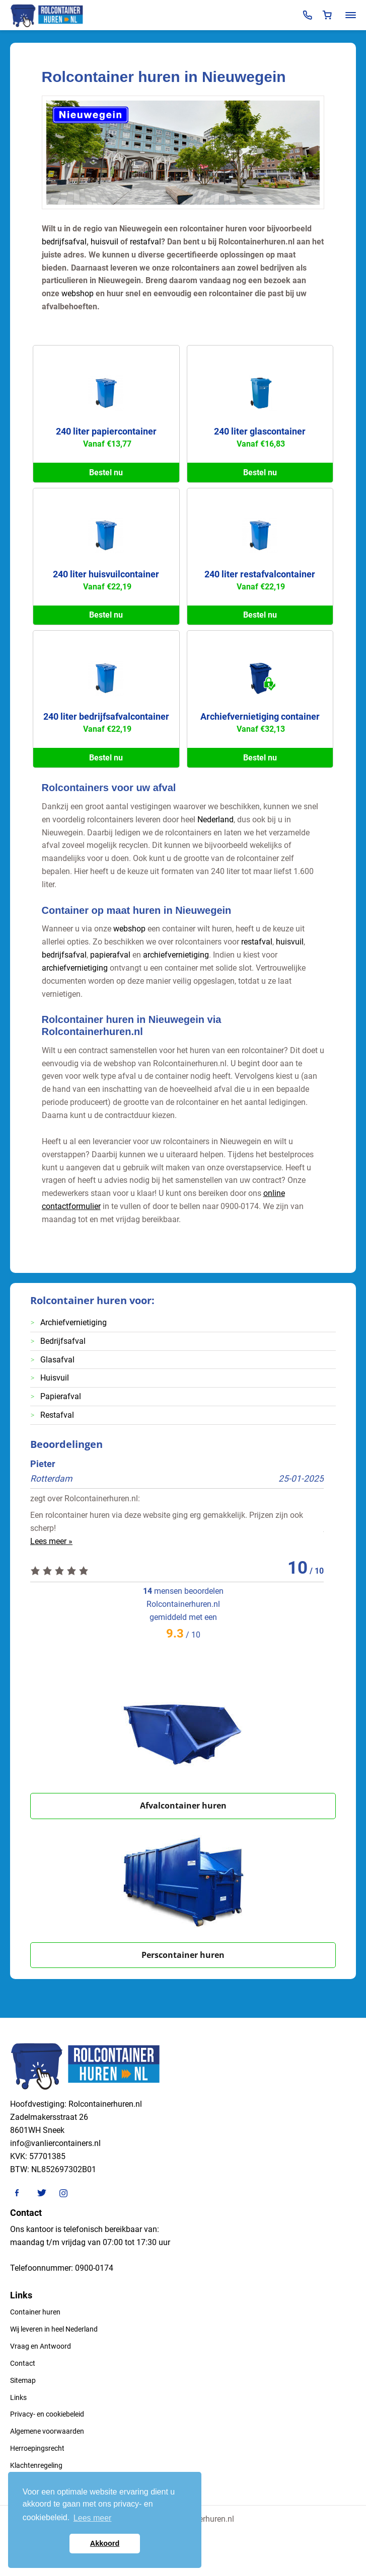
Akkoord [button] (104, 2543)
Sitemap (23, 2380)
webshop (77, 293)
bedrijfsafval (64, 241)
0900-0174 (94, 2268)
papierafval (110, 955)
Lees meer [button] (93, 2518)
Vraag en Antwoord (40, 2346)
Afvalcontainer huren (183, 1805)
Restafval (57, 1415)
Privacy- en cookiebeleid (47, 2414)
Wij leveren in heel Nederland (54, 2329)
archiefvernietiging (176, 955)
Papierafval (60, 1396)
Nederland (215, 819)
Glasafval (57, 1359)
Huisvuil (54, 1378)
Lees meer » (51, 1541)
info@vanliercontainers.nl (55, 2143)
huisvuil (104, 241)
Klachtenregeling (36, 2465)
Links (18, 2397)
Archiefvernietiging (73, 1322)
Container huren (35, 2312)
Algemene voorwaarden (47, 2431)
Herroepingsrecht (37, 2448)
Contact (22, 2363)
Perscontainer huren (183, 1954)
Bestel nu (106, 472)
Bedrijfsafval (63, 1341)
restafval (145, 241)
